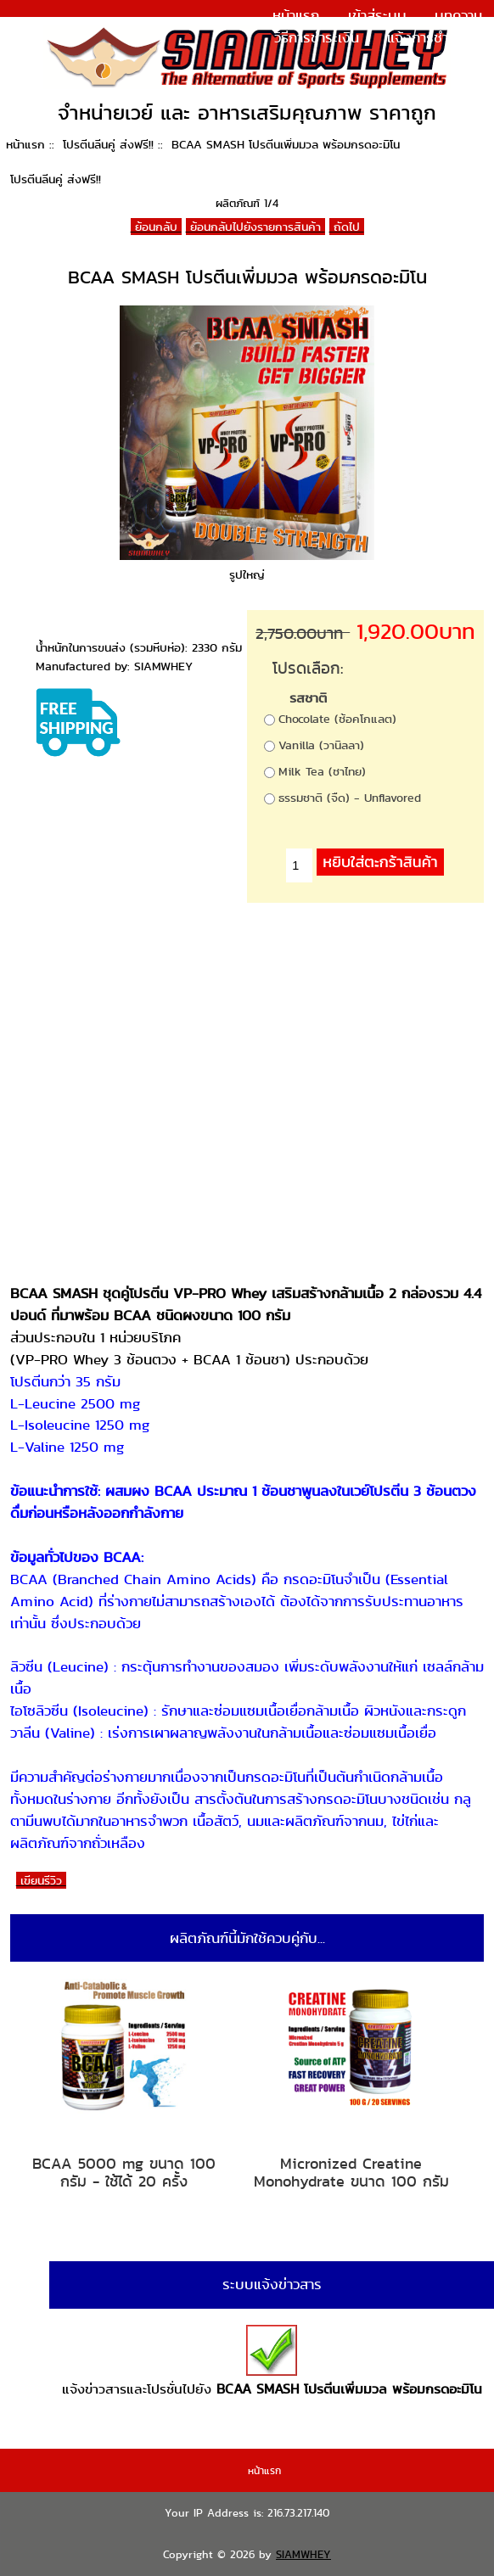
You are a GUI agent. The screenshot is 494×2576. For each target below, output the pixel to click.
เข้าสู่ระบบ (377, 15)
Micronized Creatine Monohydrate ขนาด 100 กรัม (351, 2172)
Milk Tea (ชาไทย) (322, 771)
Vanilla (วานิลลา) (321, 744)
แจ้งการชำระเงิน (434, 37)
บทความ (458, 15)
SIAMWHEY (303, 2554)
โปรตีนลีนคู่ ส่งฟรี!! (108, 144)
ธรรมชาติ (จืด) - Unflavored (349, 797)
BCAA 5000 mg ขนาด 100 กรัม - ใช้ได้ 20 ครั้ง (124, 2172)
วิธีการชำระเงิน (316, 37)
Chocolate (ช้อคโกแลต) (337, 718)
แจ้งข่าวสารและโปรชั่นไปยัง (272, 2362)
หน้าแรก (295, 15)
